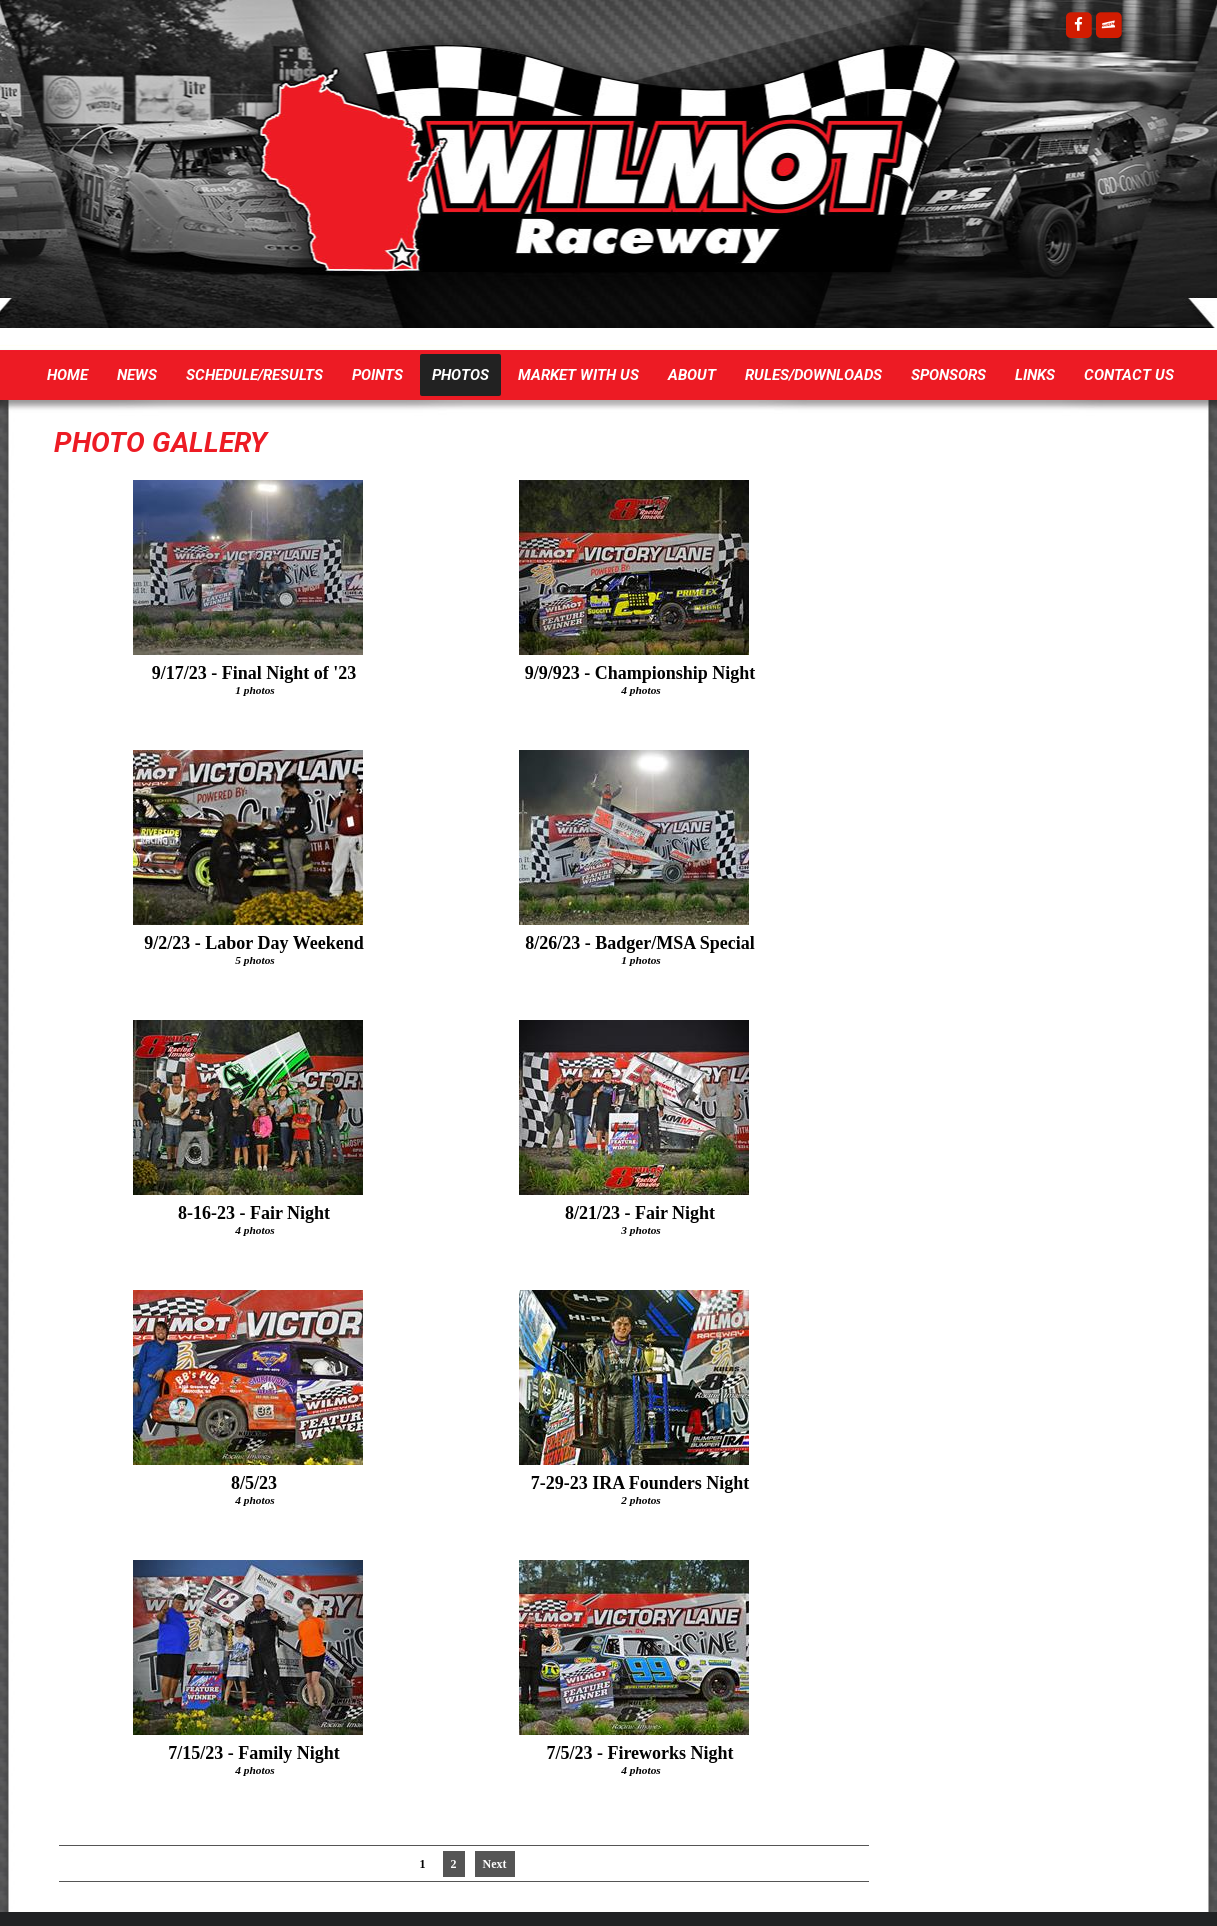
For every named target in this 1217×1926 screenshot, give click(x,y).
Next (495, 1864)
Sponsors (948, 375)
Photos (460, 375)
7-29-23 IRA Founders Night (640, 1483)
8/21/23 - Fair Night (640, 1213)
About (692, 375)
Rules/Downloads (813, 375)
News (137, 375)
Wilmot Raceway (589, 170)
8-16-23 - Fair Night (254, 1213)
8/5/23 (254, 1483)
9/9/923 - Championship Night (640, 673)
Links (1035, 375)
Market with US (578, 375)
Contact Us (1129, 375)
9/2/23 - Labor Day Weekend (253, 943)
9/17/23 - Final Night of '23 (254, 673)
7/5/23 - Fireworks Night (639, 1753)
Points (377, 375)
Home (67, 375)
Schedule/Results (254, 375)
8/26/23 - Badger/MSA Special (640, 943)
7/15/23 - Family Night (254, 1753)
